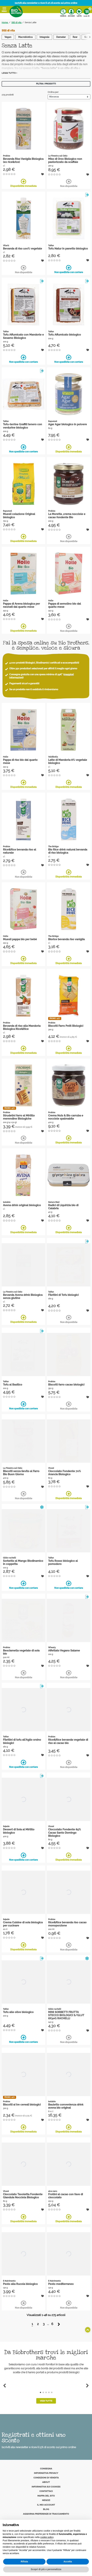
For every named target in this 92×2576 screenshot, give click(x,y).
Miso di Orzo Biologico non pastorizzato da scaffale (65, 160)
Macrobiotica (25, 37)
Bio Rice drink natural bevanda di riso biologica (67, 851)
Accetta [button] (68, 2561)
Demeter (61, 37)
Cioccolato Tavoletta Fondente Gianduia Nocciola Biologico (23, 2196)
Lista (79, 13)
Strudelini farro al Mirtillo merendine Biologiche (19, 1117)
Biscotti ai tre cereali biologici (22, 2104)
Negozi (46, 2500)
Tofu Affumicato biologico (64, 334)
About (46, 2482)
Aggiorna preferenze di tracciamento (46, 2514)
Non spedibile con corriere (68, 269)
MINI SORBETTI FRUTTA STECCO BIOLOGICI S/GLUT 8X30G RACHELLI (66, 2015)
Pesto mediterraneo (61, 2284)
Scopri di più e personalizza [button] (46, 2569)
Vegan (7, 37)
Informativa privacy (46, 2473)
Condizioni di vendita (46, 2477)
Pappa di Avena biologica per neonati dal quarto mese (21, 605)
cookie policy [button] (46, 2537)
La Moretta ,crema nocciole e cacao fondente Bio (66, 515)
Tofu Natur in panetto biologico (68, 248)
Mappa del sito (46, 2496)
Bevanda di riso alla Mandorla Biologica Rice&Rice (22, 1027)
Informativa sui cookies (46, 2486)
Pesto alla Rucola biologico (20, 2284)
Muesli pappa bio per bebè (20, 939)
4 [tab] (48, 2392)
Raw (75, 37)
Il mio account (46, 2505)
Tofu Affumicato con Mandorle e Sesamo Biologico (23, 336)
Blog (46, 2509)
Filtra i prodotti (46, 83)
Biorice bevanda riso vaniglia (66, 939)
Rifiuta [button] (24, 2561)
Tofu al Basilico (12, 1384)
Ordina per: (53, 92)
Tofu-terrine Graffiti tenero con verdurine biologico (22, 426)
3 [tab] (46, 2392)
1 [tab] (40, 2392)
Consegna (46, 2468)
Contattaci (46, 2491)
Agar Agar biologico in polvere (67, 424)
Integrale (44, 37)
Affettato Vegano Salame (64, 1650)
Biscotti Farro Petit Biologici (65, 1025)
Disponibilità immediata (23, 183)
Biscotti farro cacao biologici (66, 1384)
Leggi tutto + (9, 73)
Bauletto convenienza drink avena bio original (65, 2106)
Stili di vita (8, 30)
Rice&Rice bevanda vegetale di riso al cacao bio (68, 1741)
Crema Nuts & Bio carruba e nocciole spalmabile (65, 1117)
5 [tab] (51, 2392)
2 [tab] (43, 2392)
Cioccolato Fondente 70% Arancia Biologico (64, 1473)
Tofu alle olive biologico (18, 2012)
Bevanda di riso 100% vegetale (22, 248)
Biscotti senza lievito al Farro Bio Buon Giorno (21, 1473)
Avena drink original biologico (22, 1205)
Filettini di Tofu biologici (63, 1294)
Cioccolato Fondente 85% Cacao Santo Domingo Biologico (64, 1832)
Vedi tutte (46, 2401)
